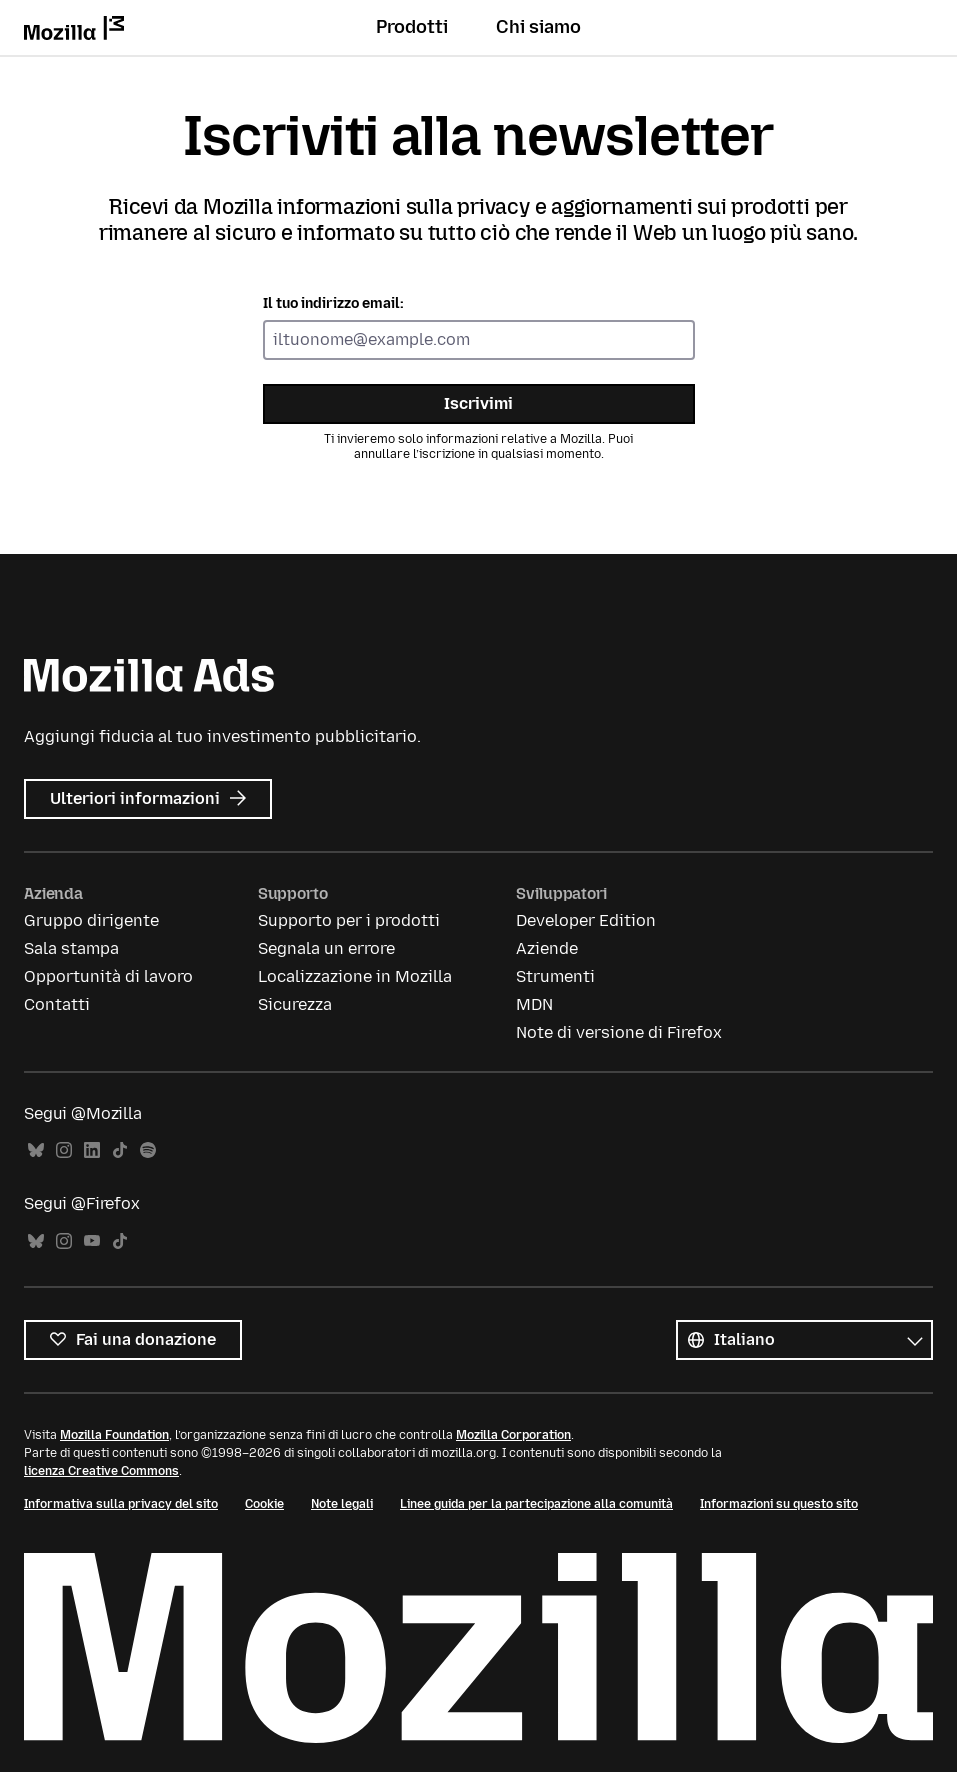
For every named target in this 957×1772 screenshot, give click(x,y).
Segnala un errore (326, 948)
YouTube (92, 1241)
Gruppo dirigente (91, 920)
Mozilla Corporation (513, 1435)
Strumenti (555, 976)
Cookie (264, 1504)
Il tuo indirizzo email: (333, 303)
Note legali (342, 1504)
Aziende (547, 948)
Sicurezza (295, 1004)
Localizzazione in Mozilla (355, 976)
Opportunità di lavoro (108, 976)
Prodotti (412, 27)
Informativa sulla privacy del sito (121, 1504)
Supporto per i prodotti (349, 920)
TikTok (120, 1150)
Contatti (57, 1004)
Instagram (64, 1150)
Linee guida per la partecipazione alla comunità (536, 1504)
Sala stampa (71, 948)
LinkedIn (92, 1150)
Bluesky (36, 1150)
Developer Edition (586, 920)
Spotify (148, 1150)
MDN (534, 1004)
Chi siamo (538, 27)
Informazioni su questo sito (779, 1504)
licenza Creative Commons (101, 1471)
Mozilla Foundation (114, 1435)
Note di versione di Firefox (619, 1032)
